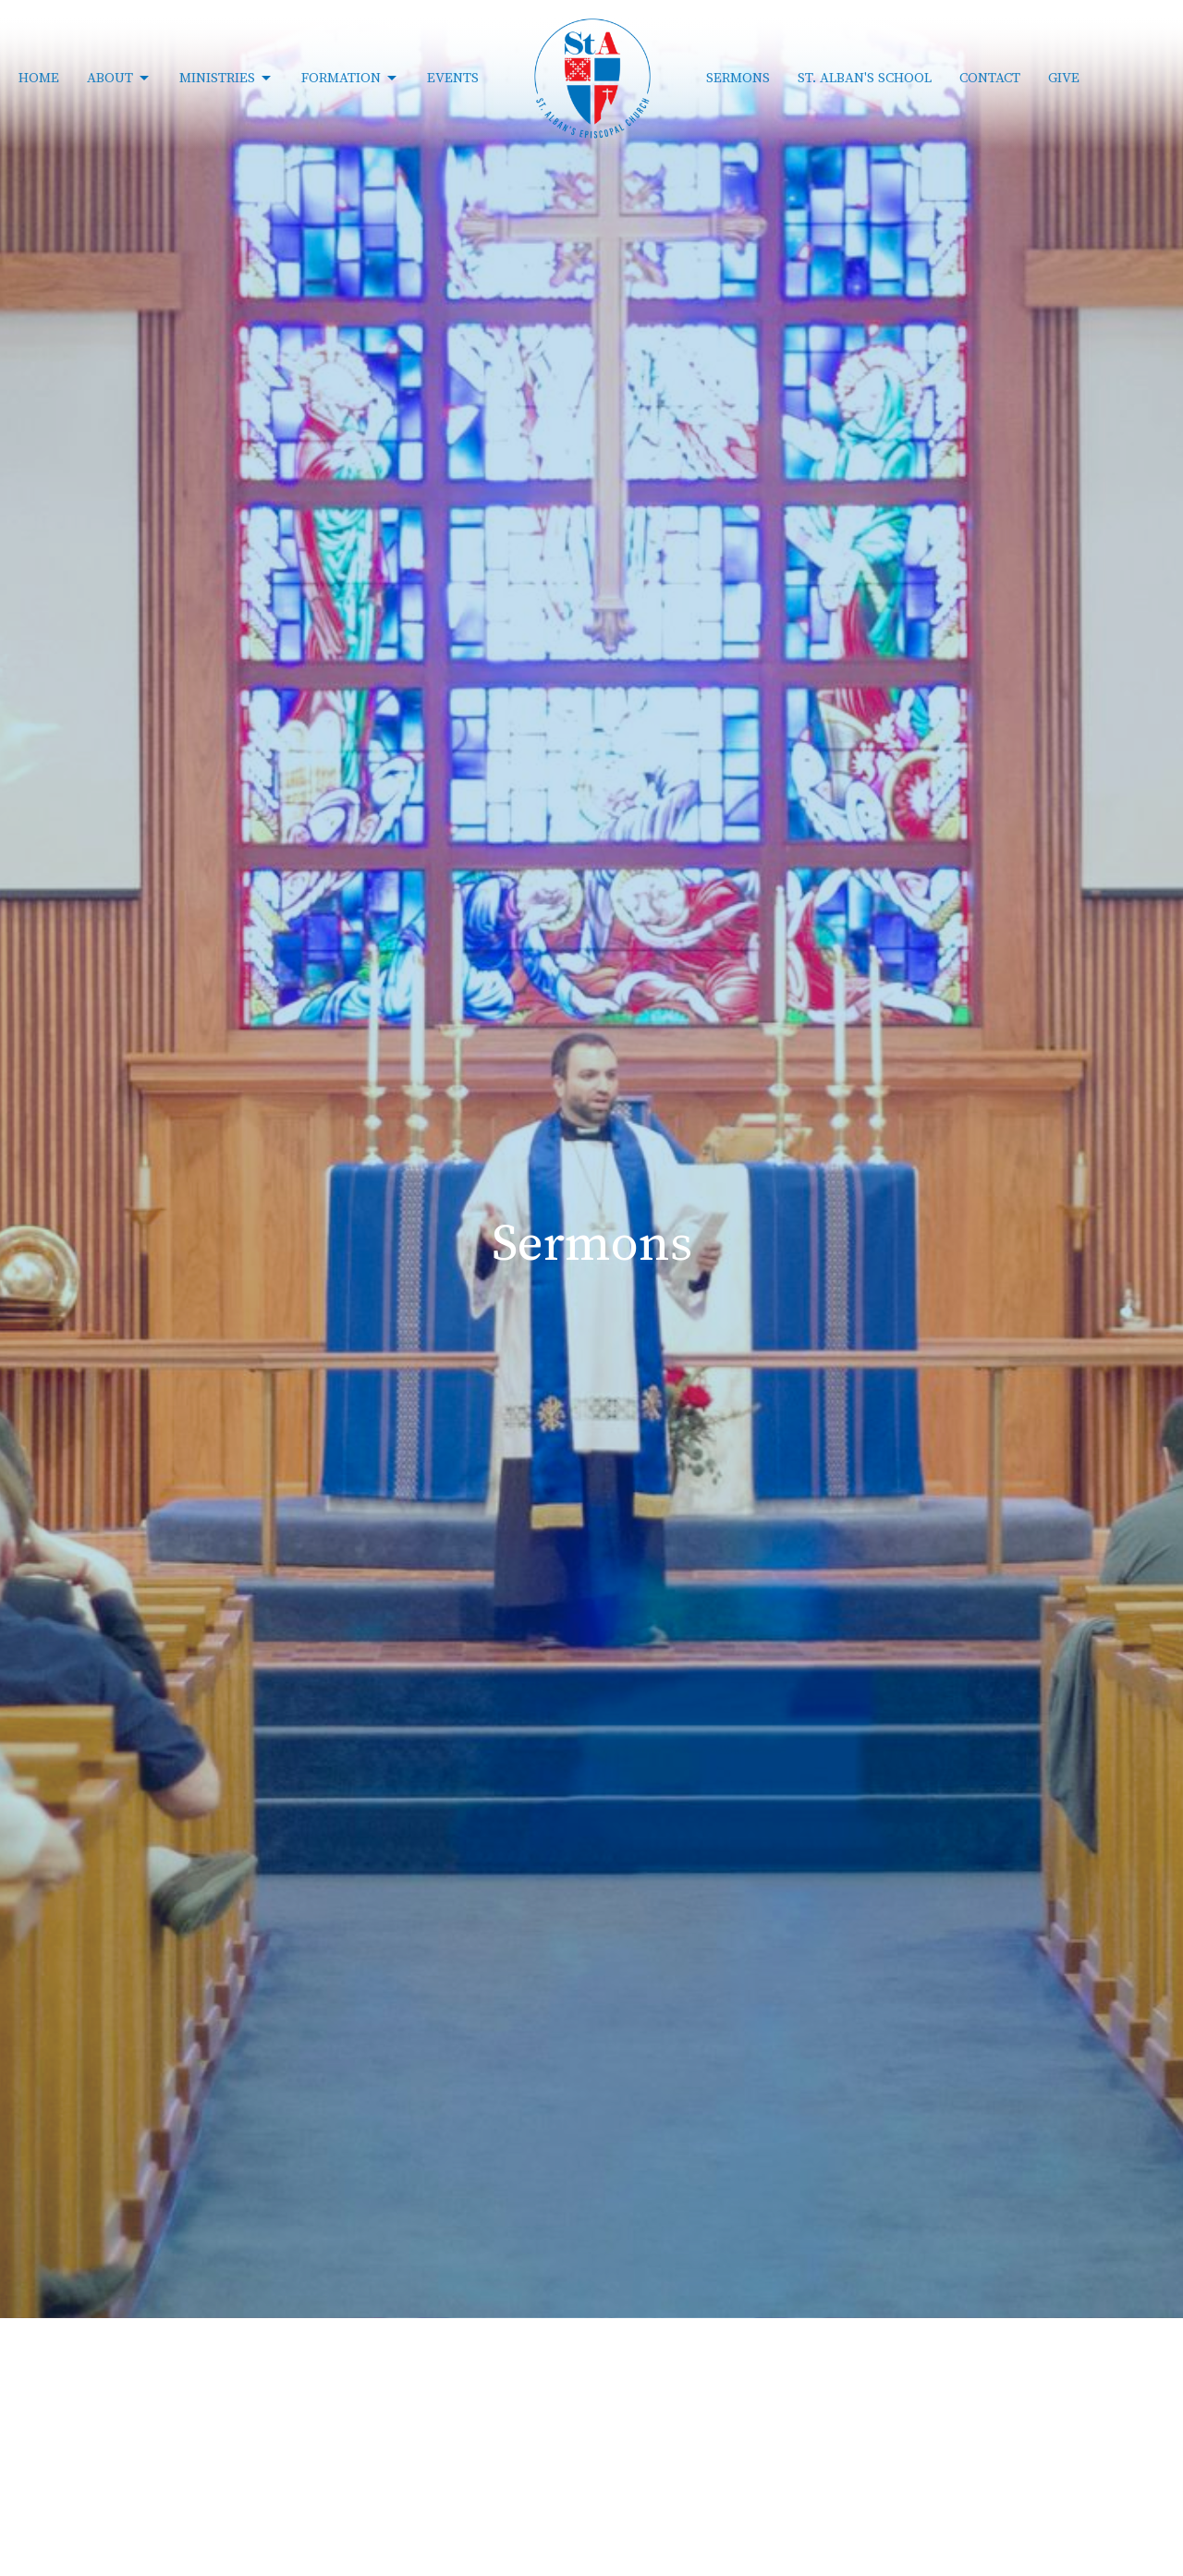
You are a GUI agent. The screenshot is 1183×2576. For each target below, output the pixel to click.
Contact (989, 78)
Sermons (738, 78)
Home (38, 78)
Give (1063, 78)
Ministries (226, 78)
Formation (350, 78)
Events (453, 78)
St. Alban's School (865, 78)
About (119, 78)
